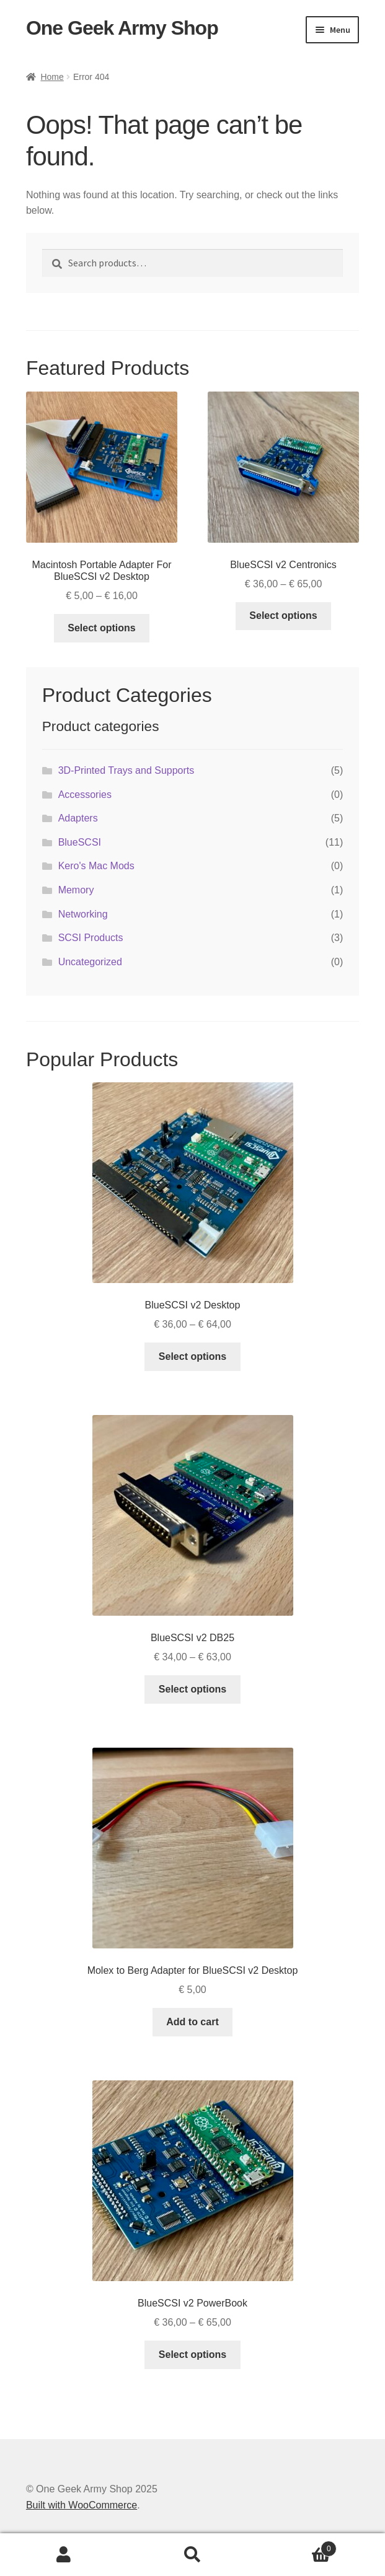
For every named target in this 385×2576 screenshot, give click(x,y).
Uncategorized (90, 962)
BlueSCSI (79, 842)
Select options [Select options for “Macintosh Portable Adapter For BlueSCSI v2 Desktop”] (101, 628)
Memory (76, 890)
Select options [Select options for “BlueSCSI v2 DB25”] (192, 1689)
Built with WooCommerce (81, 2505)
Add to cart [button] (192, 2022)
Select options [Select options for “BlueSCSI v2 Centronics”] (283, 615)
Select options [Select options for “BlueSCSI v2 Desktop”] (192, 1356)
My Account (64, 2555)
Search (192, 2555)
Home (51, 77)
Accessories (85, 794)
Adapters (78, 818)
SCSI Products (90, 937)
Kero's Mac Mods (96, 866)
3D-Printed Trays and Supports (126, 770)
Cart (297, 2546)
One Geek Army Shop (122, 28)
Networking (83, 914)
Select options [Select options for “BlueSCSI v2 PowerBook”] (192, 2354)
